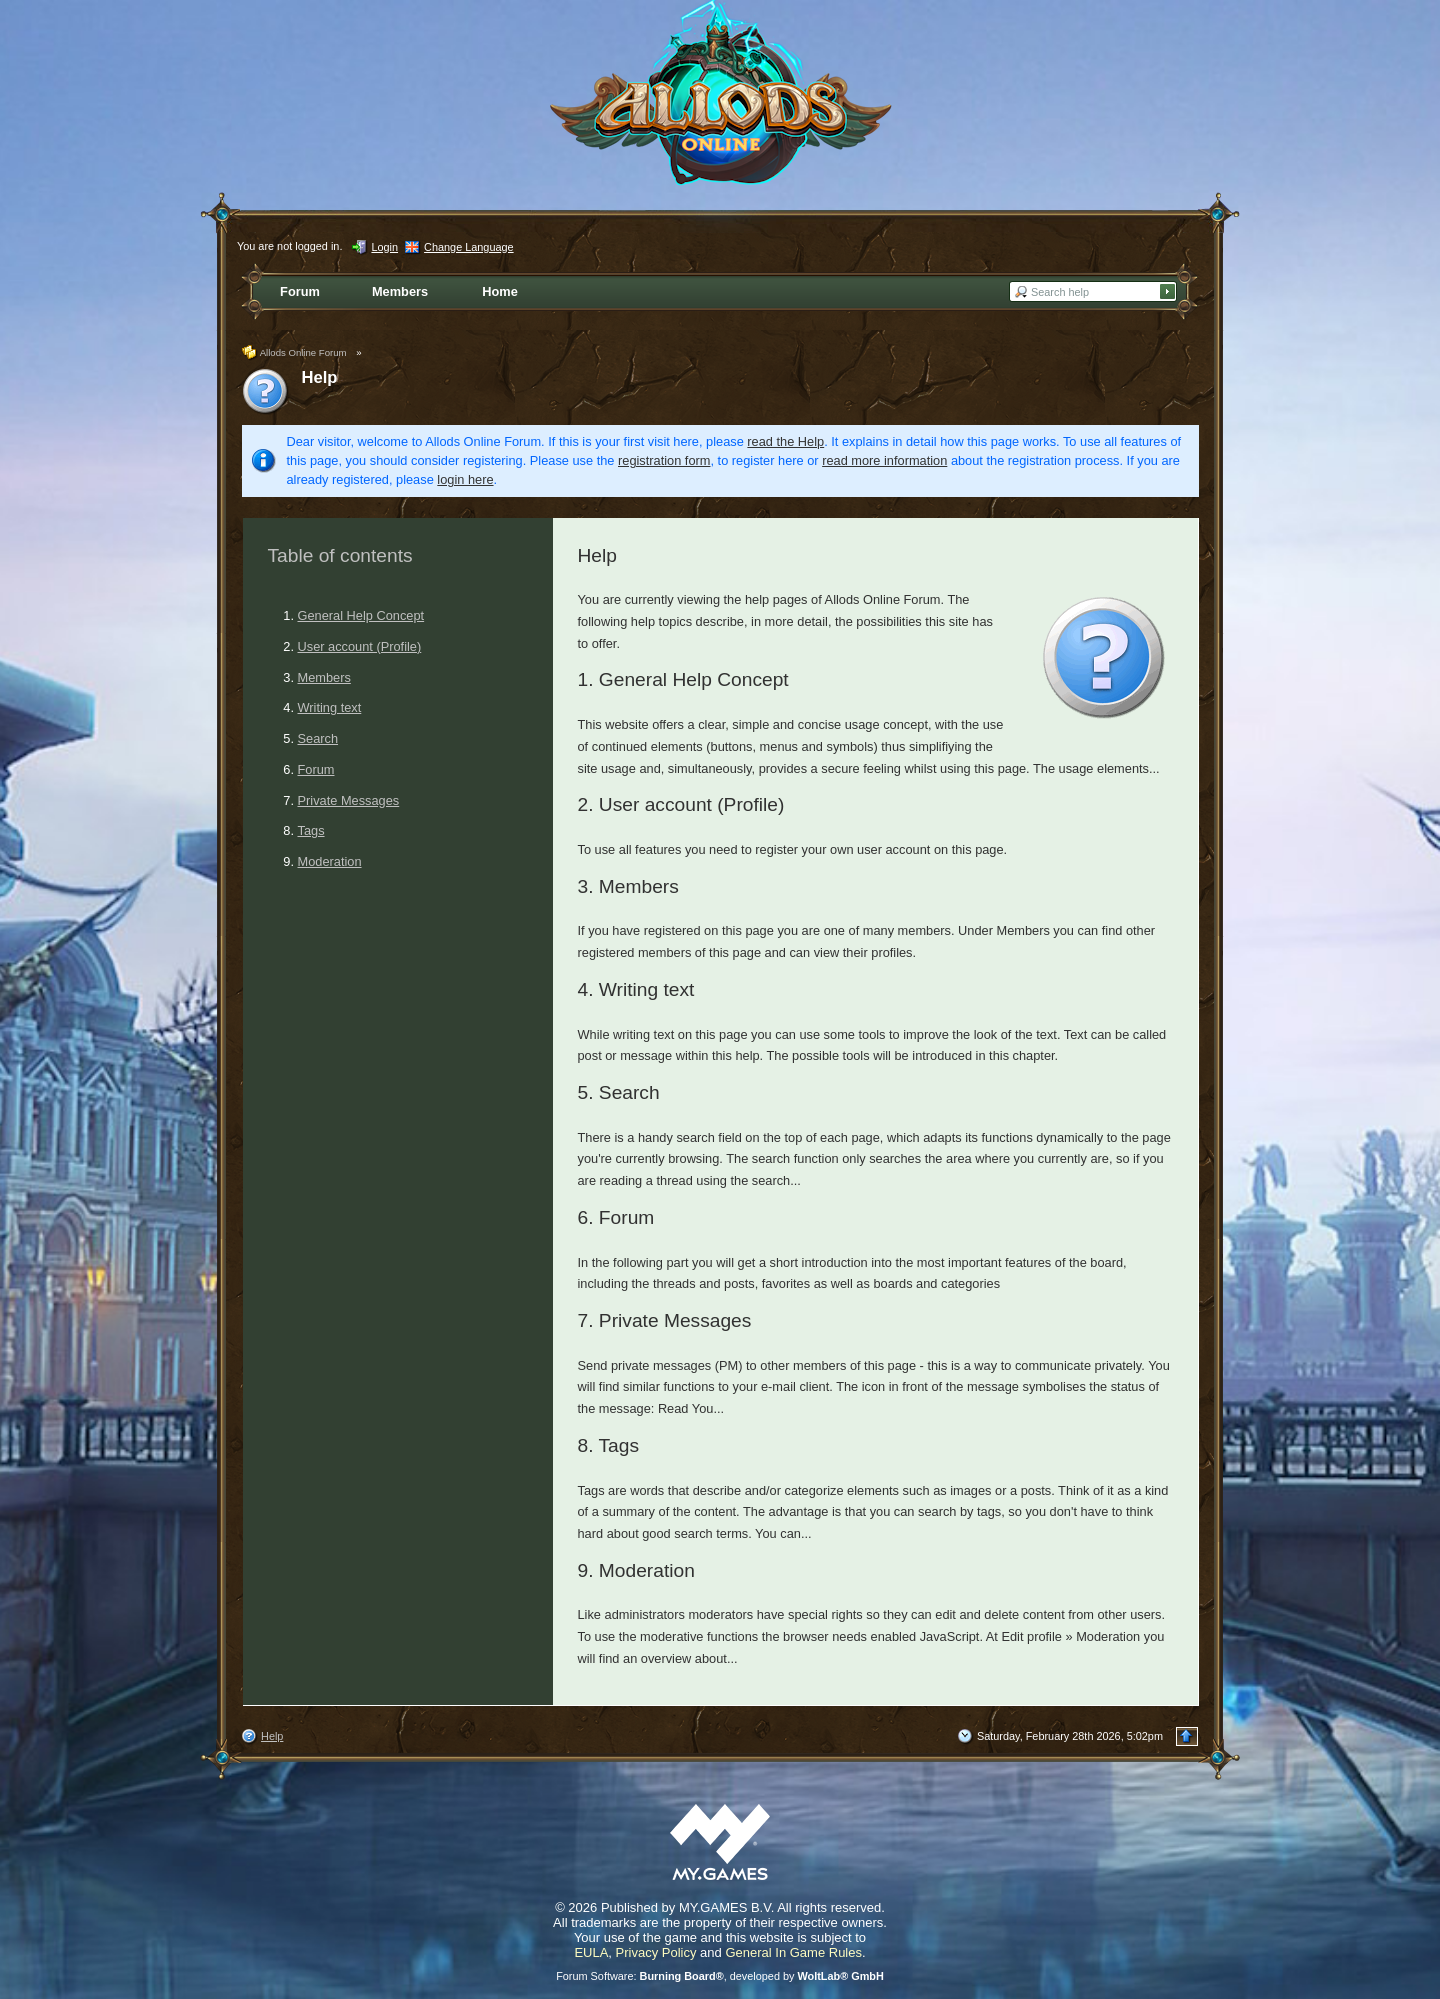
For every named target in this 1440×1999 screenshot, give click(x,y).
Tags (311, 830)
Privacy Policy (656, 1952)
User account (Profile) (360, 646)
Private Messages (349, 800)
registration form (664, 460)
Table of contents (340, 555)
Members (324, 677)
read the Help (785, 441)
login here (465, 479)
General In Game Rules (793, 1952)
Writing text (330, 707)
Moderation (330, 861)
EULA (591, 1952)
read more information (884, 460)
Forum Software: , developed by (720, 1976)
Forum (316, 769)
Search (318, 738)
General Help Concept (361, 615)
